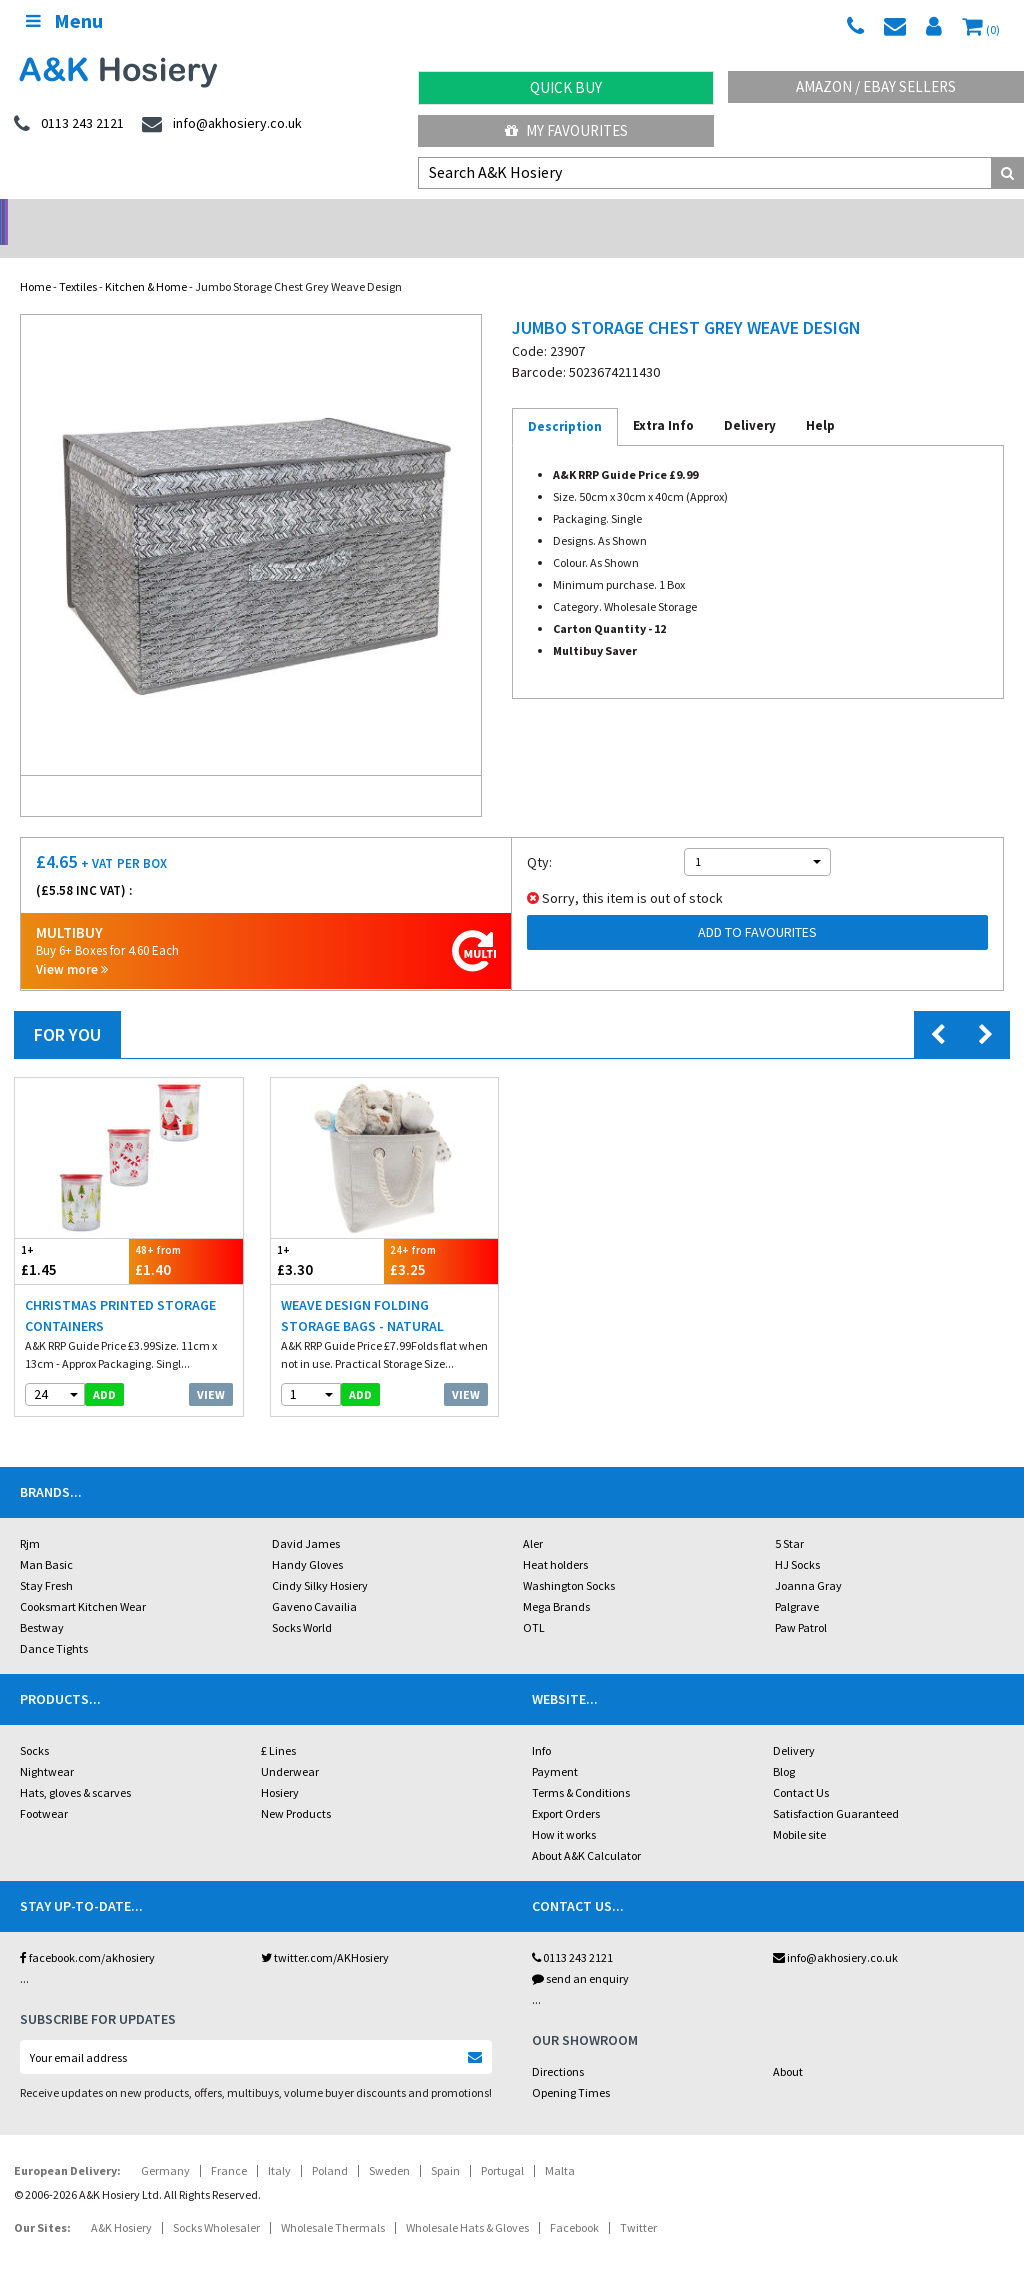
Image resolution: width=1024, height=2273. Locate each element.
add (104, 1368)
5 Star (789, 1517)
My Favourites (566, 130)
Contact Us (801, 1766)
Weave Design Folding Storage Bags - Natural (362, 1289)
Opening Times (571, 2066)
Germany (165, 2144)
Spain (445, 2144)
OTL (534, 1601)
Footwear (44, 1787)
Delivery (794, 1724)
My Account (384, 215)
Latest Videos (896, 215)
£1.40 (186, 1234)
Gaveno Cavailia (314, 1580)
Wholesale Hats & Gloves (467, 2201)
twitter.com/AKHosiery (325, 1931)
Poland (330, 2144)
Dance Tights (54, 1622)
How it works (564, 1808)
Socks (34, 1724)
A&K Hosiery (121, 2201)
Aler (533, 1517)
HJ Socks (797, 1538)
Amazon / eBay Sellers (876, 86)
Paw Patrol (801, 1601)
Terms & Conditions (581, 1766)
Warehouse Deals (640, 215)
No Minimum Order (128, 215)
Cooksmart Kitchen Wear (83, 1580)
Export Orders (566, 1787)
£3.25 (441, 1234)
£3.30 (328, 1234)
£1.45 (72, 1234)
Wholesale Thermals (333, 2201)
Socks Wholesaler (216, 2201)
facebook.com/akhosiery (87, 1931)
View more (72, 943)
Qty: (539, 836)
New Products (296, 1787)
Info (541, 1724)
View (211, 1368)
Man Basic (46, 1538)
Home (35, 260)
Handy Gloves (307, 1538)
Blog (784, 1745)
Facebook (574, 2201)
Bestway (42, 1601)
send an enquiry (580, 1952)
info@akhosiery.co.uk (835, 1931)
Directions (558, 2045)
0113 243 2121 (572, 1931)
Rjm (30, 1517)
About (788, 2045)
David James (306, 1517)
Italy (279, 2144)
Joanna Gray (808, 1559)
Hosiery (280, 1766)
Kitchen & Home (146, 260)
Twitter (638, 2201)
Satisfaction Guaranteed (836, 1787)
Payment (555, 1745)
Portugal (502, 2144)
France (229, 2144)
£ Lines (278, 1724)
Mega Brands (556, 1580)
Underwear (290, 1745)
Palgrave (797, 1580)
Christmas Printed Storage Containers (120, 1289)
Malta (560, 2144)
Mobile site (799, 1808)
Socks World (302, 1601)
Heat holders (555, 1538)
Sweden (389, 2144)
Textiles (78, 260)
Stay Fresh (46, 1559)
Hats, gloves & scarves (75, 1766)
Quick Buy (566, 87)
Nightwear (47, 1745)
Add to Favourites (757, 906)
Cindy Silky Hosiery (320, 1559)
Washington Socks (569, 1559)
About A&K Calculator (586, 1829)
